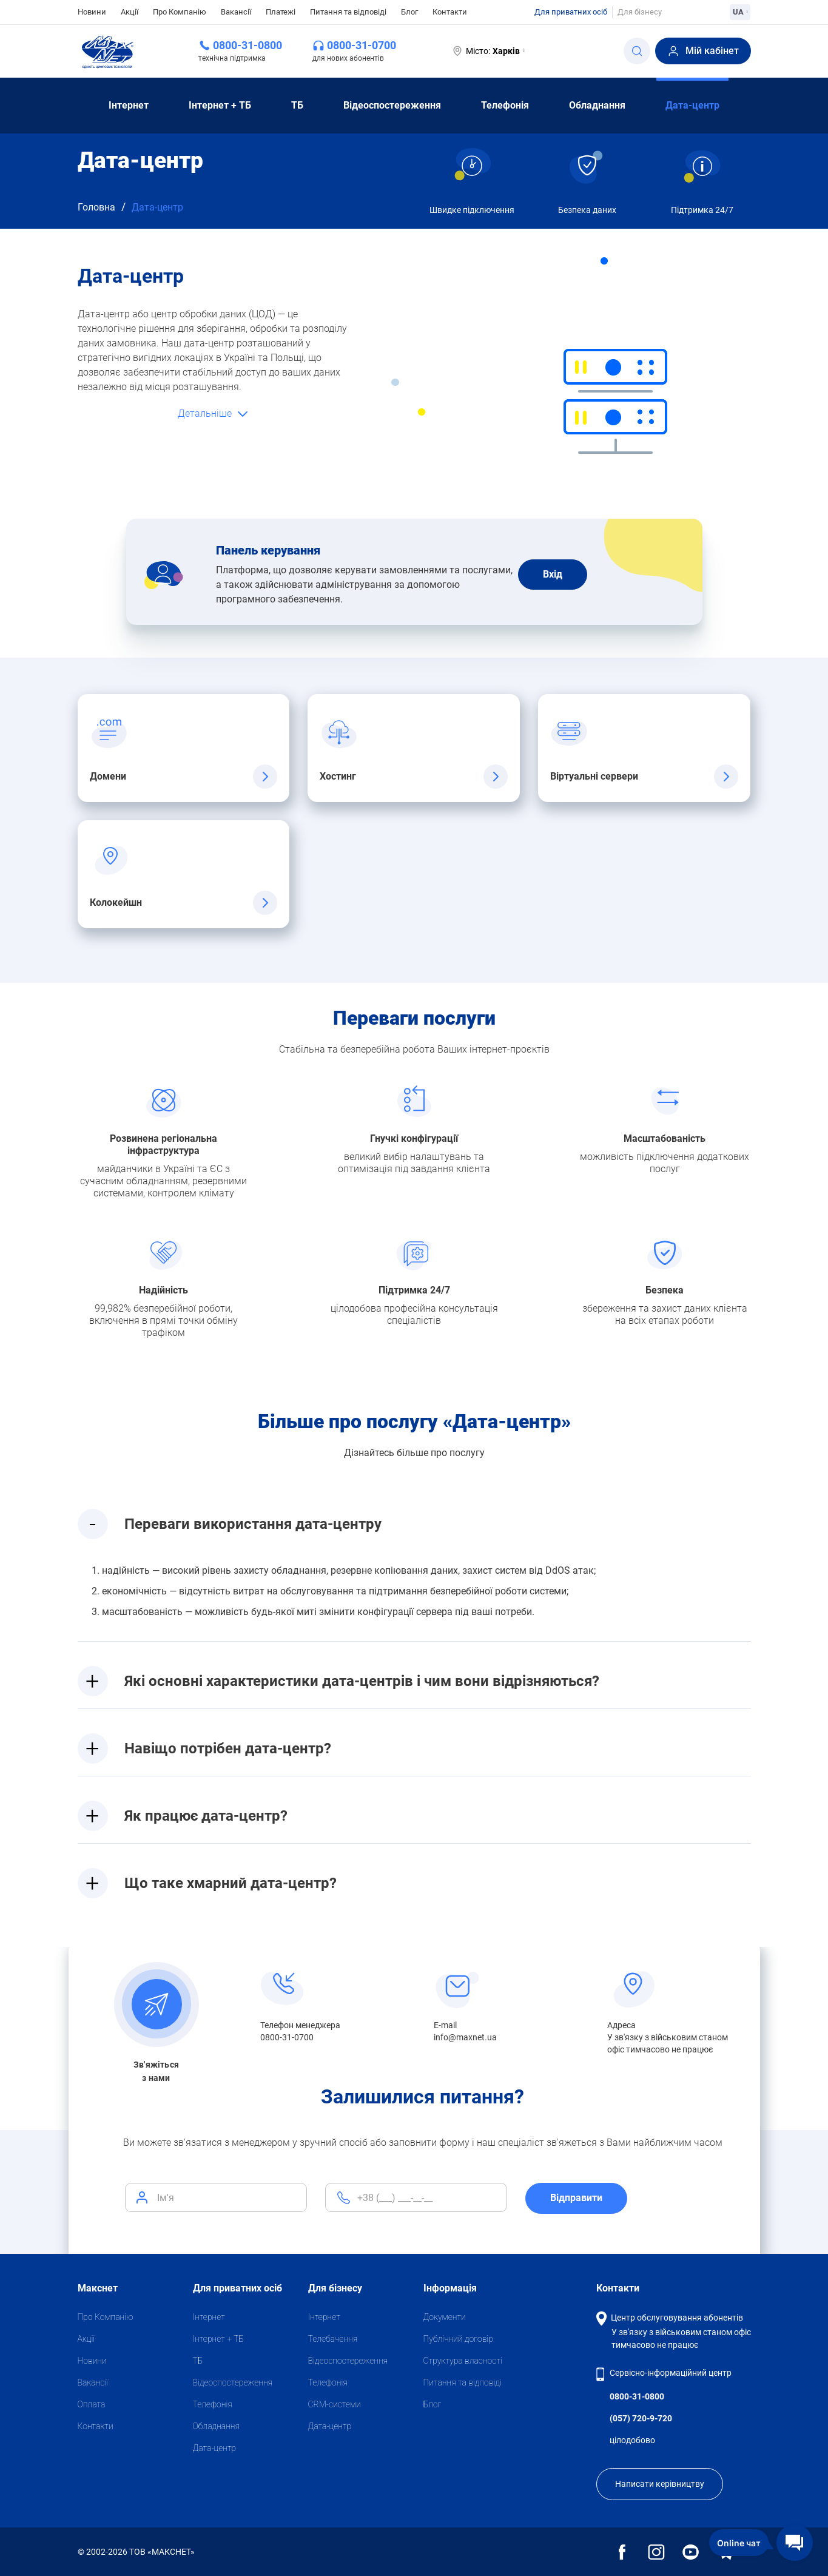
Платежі (280, 11)
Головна (96, 207)
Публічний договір (458, 2339)
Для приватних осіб (570, 11)
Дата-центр (692, 105)
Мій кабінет (703, 51)
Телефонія (505, 105)
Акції (129, 11)
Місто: (488, 51)
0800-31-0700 (361, 45)
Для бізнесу (640, 11)
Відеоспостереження (392, 105)
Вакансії (236, 11)
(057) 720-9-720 (641, 2418)
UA (740, 11)
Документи (444, 2317)
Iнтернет (129, 105)
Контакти (450, 11)
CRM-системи (334, 2404)
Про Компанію (179, 11)
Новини (92, 10)
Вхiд (552, 574)
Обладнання (597, 105)
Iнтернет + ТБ (220, 105)
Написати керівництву (659, 2484)
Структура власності (462, 2360)
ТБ (297, 105)
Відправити (576, 2197)
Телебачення (333, 2339)
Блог (409, 11)
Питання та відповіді (348, 11)
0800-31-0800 (247, 45)
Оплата (92, 2404)
